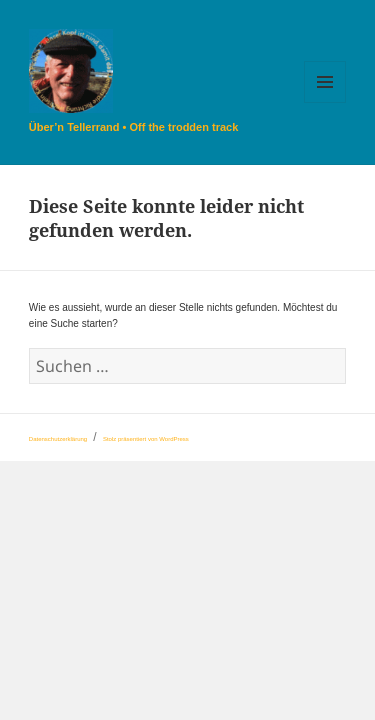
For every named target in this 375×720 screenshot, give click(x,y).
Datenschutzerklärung (58, 439)
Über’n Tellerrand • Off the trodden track (133, 127)
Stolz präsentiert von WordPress (146, 439)
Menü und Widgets (325, 102)
